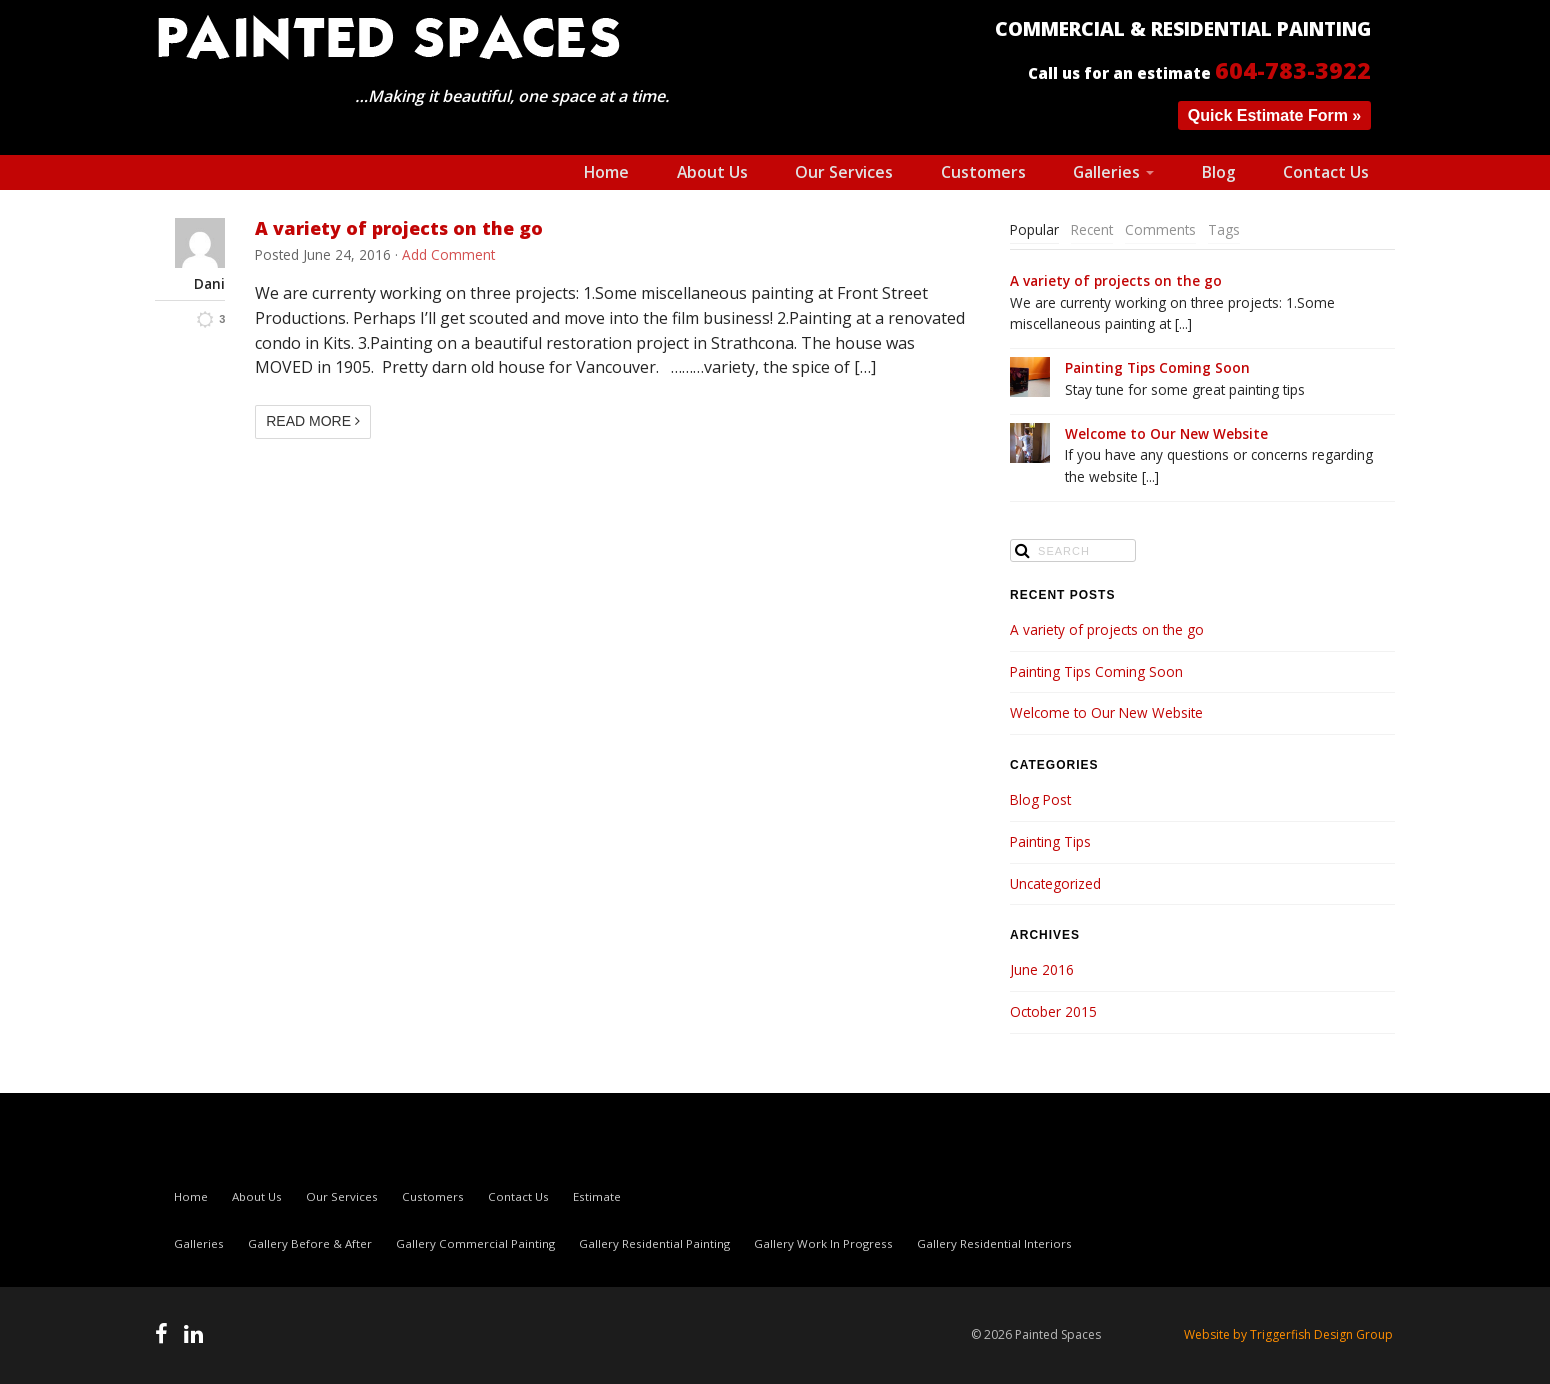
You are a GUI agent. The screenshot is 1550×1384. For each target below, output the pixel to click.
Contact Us (1326, 172)
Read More (313, 421)
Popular (1034, 229)
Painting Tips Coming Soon (1157, 367)
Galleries (1113, 172)
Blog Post (1040, 799)
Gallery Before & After (310, 1243)
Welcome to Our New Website (1166, 433)
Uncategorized (1055, 883)
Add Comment (448, 254)
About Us (712, 172)
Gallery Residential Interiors (994, 1243)
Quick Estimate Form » (1274, 115)
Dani (209, 284)
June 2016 (1042, 969)
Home (606, 172)
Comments (1160, 229)
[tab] (1034, 231)
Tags (1224, 229)
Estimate (597, 1196)
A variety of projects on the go (399, 228)
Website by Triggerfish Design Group (1288, 1334)
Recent (1092, 229)
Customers (983, 172)
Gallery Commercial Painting (475, 1243)
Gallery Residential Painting (654, 1243)
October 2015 (1053, 1011)
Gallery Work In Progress (823, 1243)
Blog (1219, 172)
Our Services (844, 172)
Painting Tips (1050, 841)
